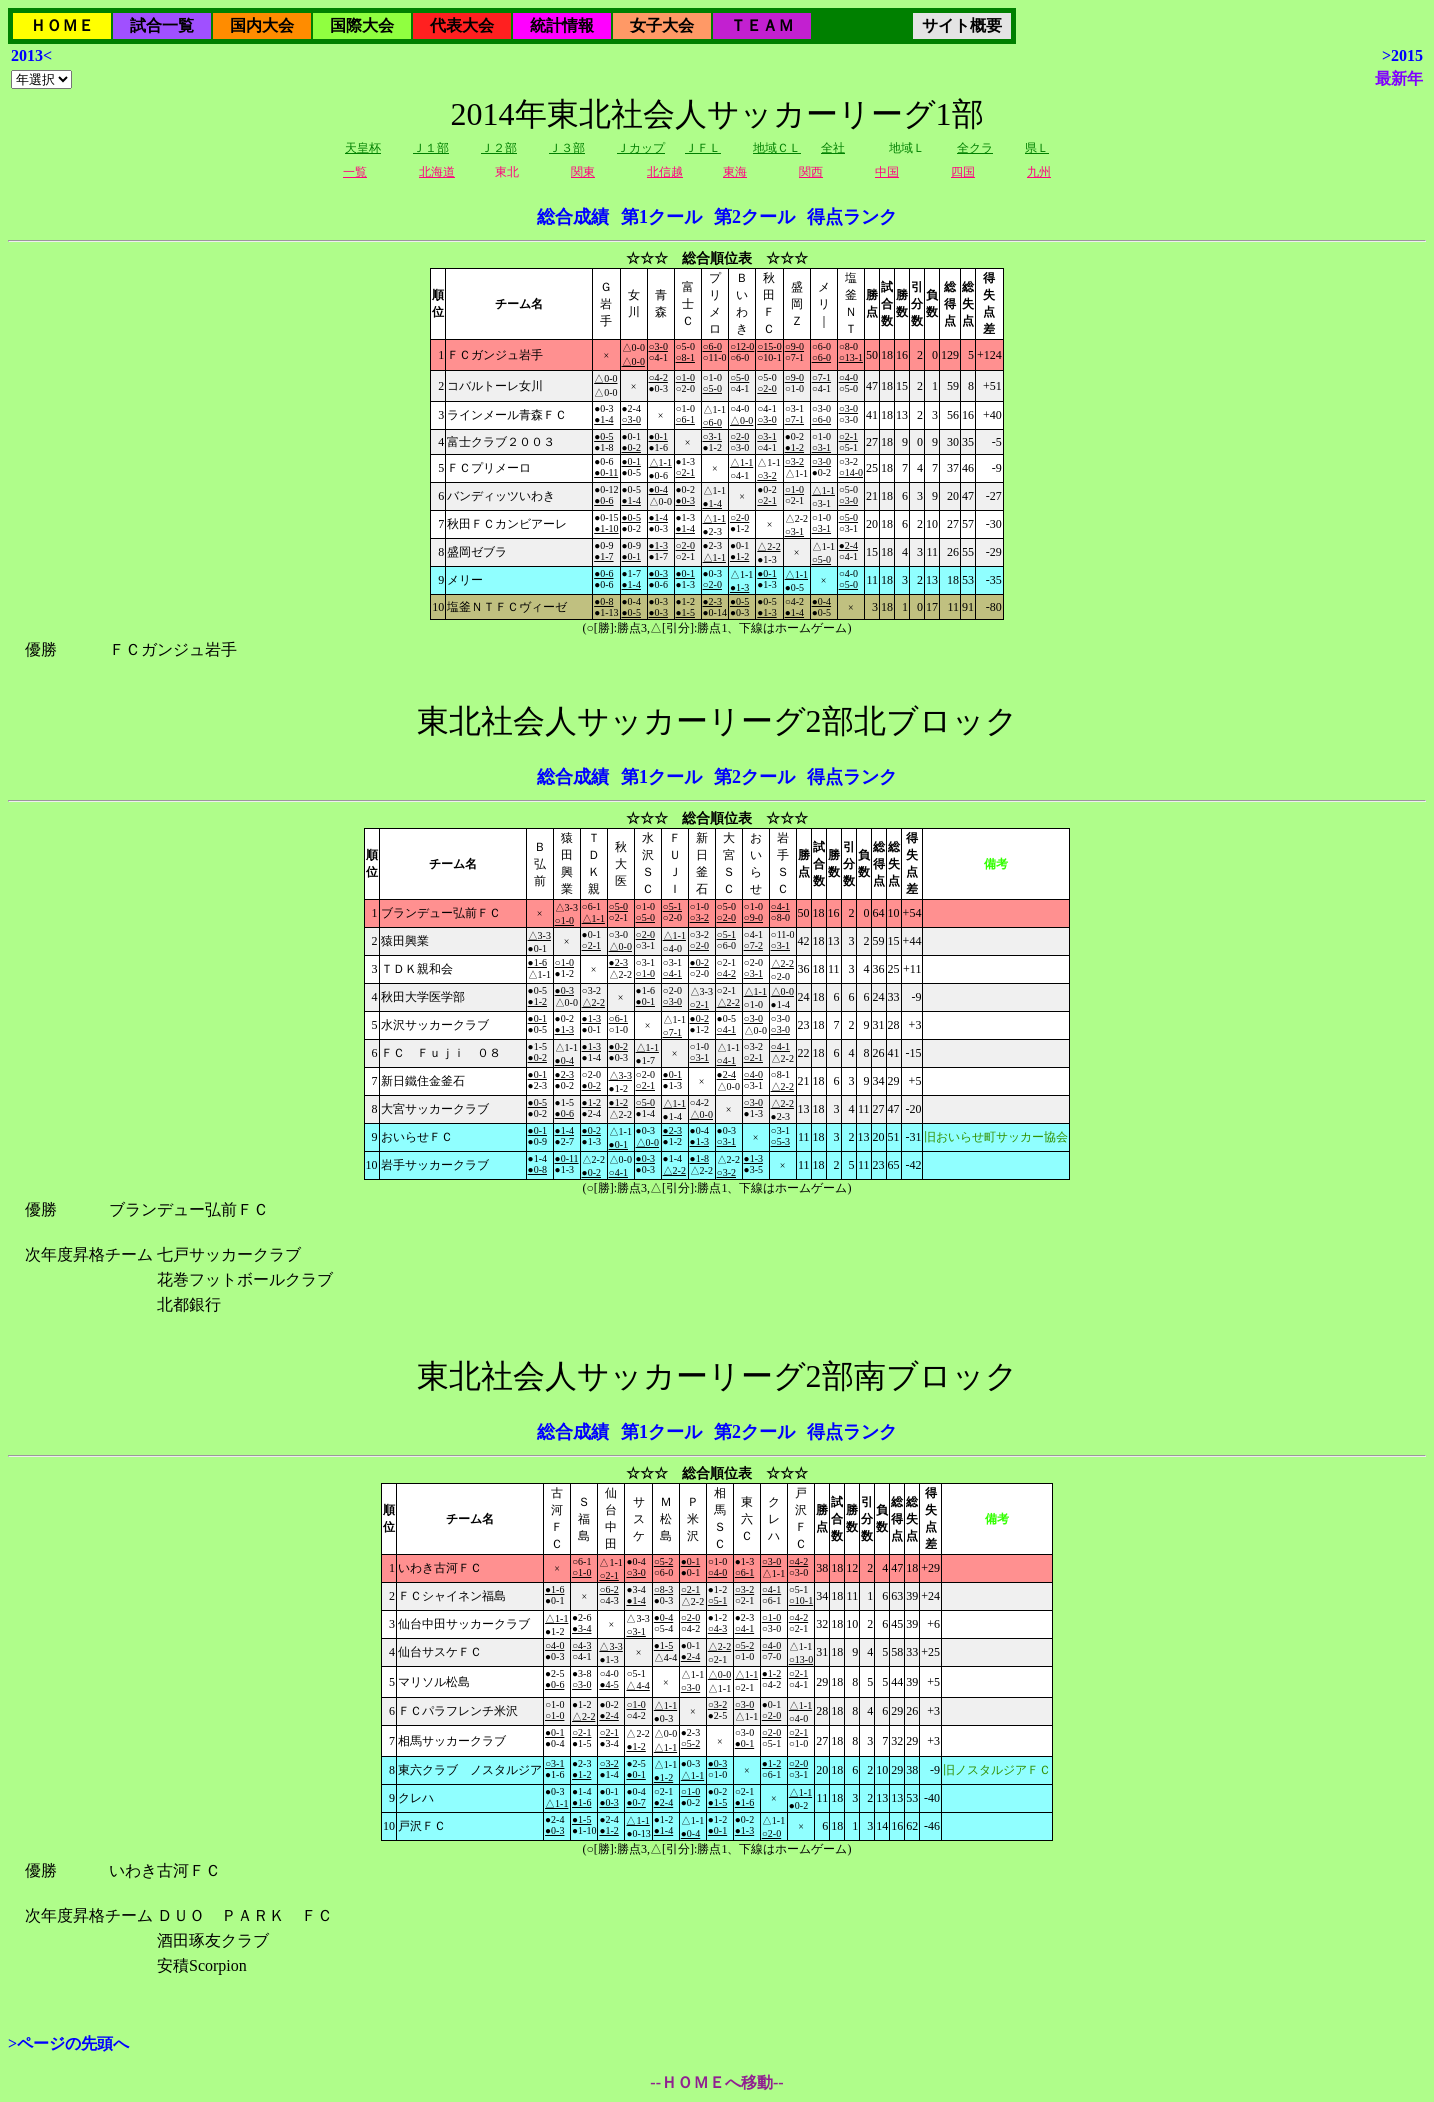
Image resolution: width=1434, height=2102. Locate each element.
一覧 (355, 172)
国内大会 (262, 25)
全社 (833, 148)
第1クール (661, 217)
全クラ (975, 148)
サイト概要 (962, 25)
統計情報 (562, 25)
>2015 (1402, 55)
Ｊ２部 (499, 148)
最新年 (1399, 78)
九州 (1039, 172)
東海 (735, 172)
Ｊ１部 (431, 148)
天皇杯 (363, 148)
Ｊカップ (641, 148)
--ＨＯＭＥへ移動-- (716, 2082)
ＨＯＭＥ (62, 25)
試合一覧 (162, 25)
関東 (583, 172)
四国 (963, 172)
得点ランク (852, 217)
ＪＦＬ (703, 148)
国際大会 (362, 25)
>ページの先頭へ (68, 2043)
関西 (811, 172)
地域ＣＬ (777, 148)
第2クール (754, 217)
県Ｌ (1037, 148)
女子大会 (662, 25)
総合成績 (573, 217)
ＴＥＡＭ (762, 25)
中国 (887, 172)
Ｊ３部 (567, 148)
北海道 (437, 172)
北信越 (665, 172)
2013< (31, 55)
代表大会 (462, 25)
